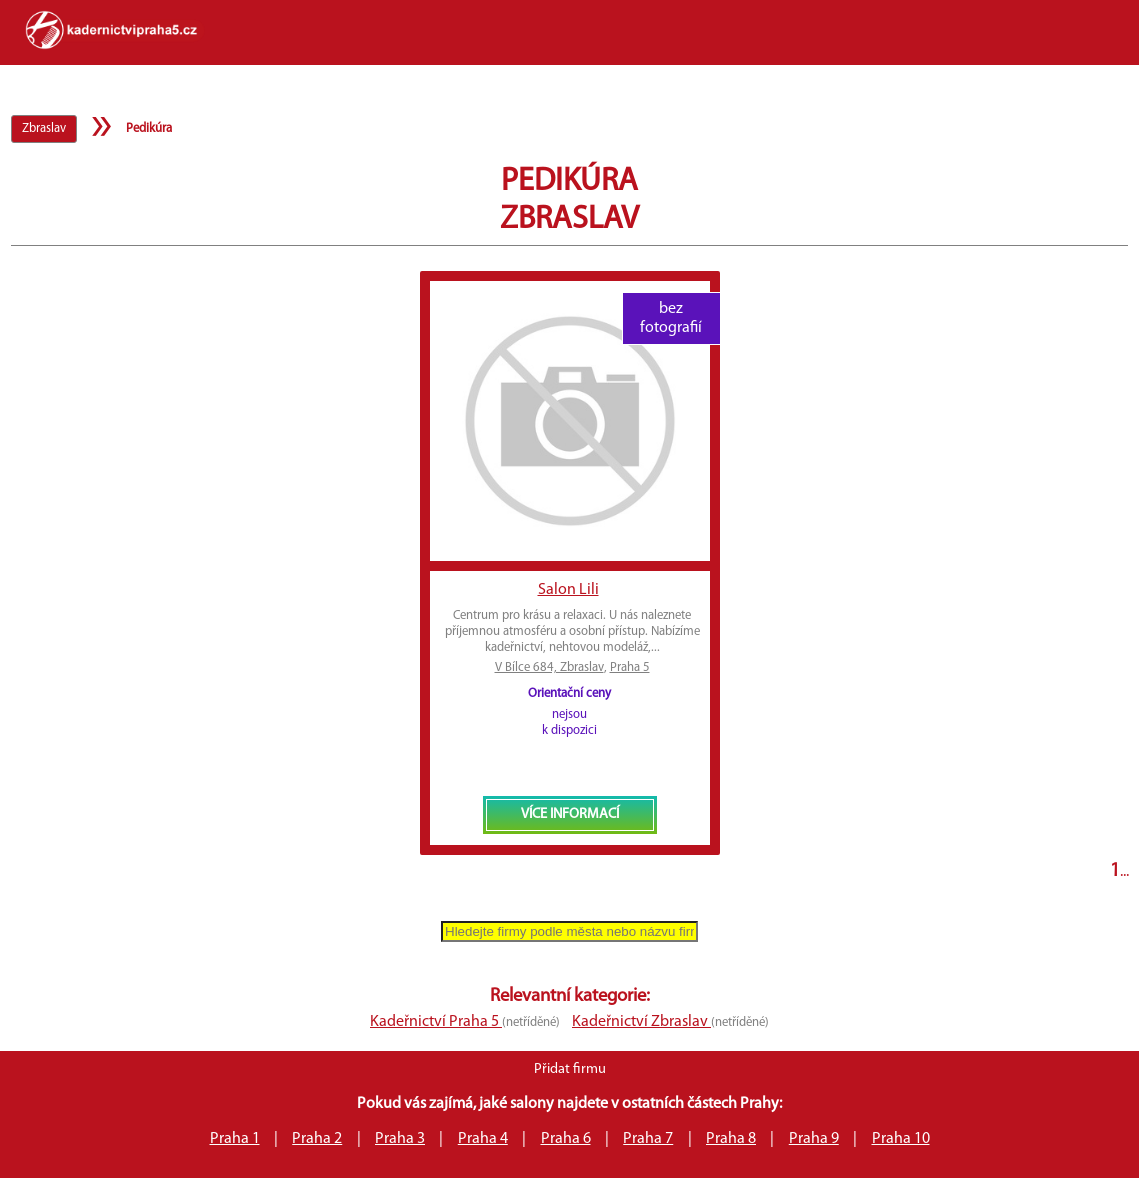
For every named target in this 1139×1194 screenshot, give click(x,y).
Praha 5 (630, 667)
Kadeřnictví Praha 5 (436, 1022)
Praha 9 (814, 1139)
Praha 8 (731, 1139)
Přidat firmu (570, 1069)
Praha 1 (235, 1139)
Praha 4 (483, 1139)
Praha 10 (901, 1139)
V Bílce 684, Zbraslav (549, 667)
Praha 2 (317, 1139)
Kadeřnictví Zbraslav (641, 1022)
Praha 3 (400, 1139)
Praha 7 (648, 1139)
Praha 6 (566, 1139)
